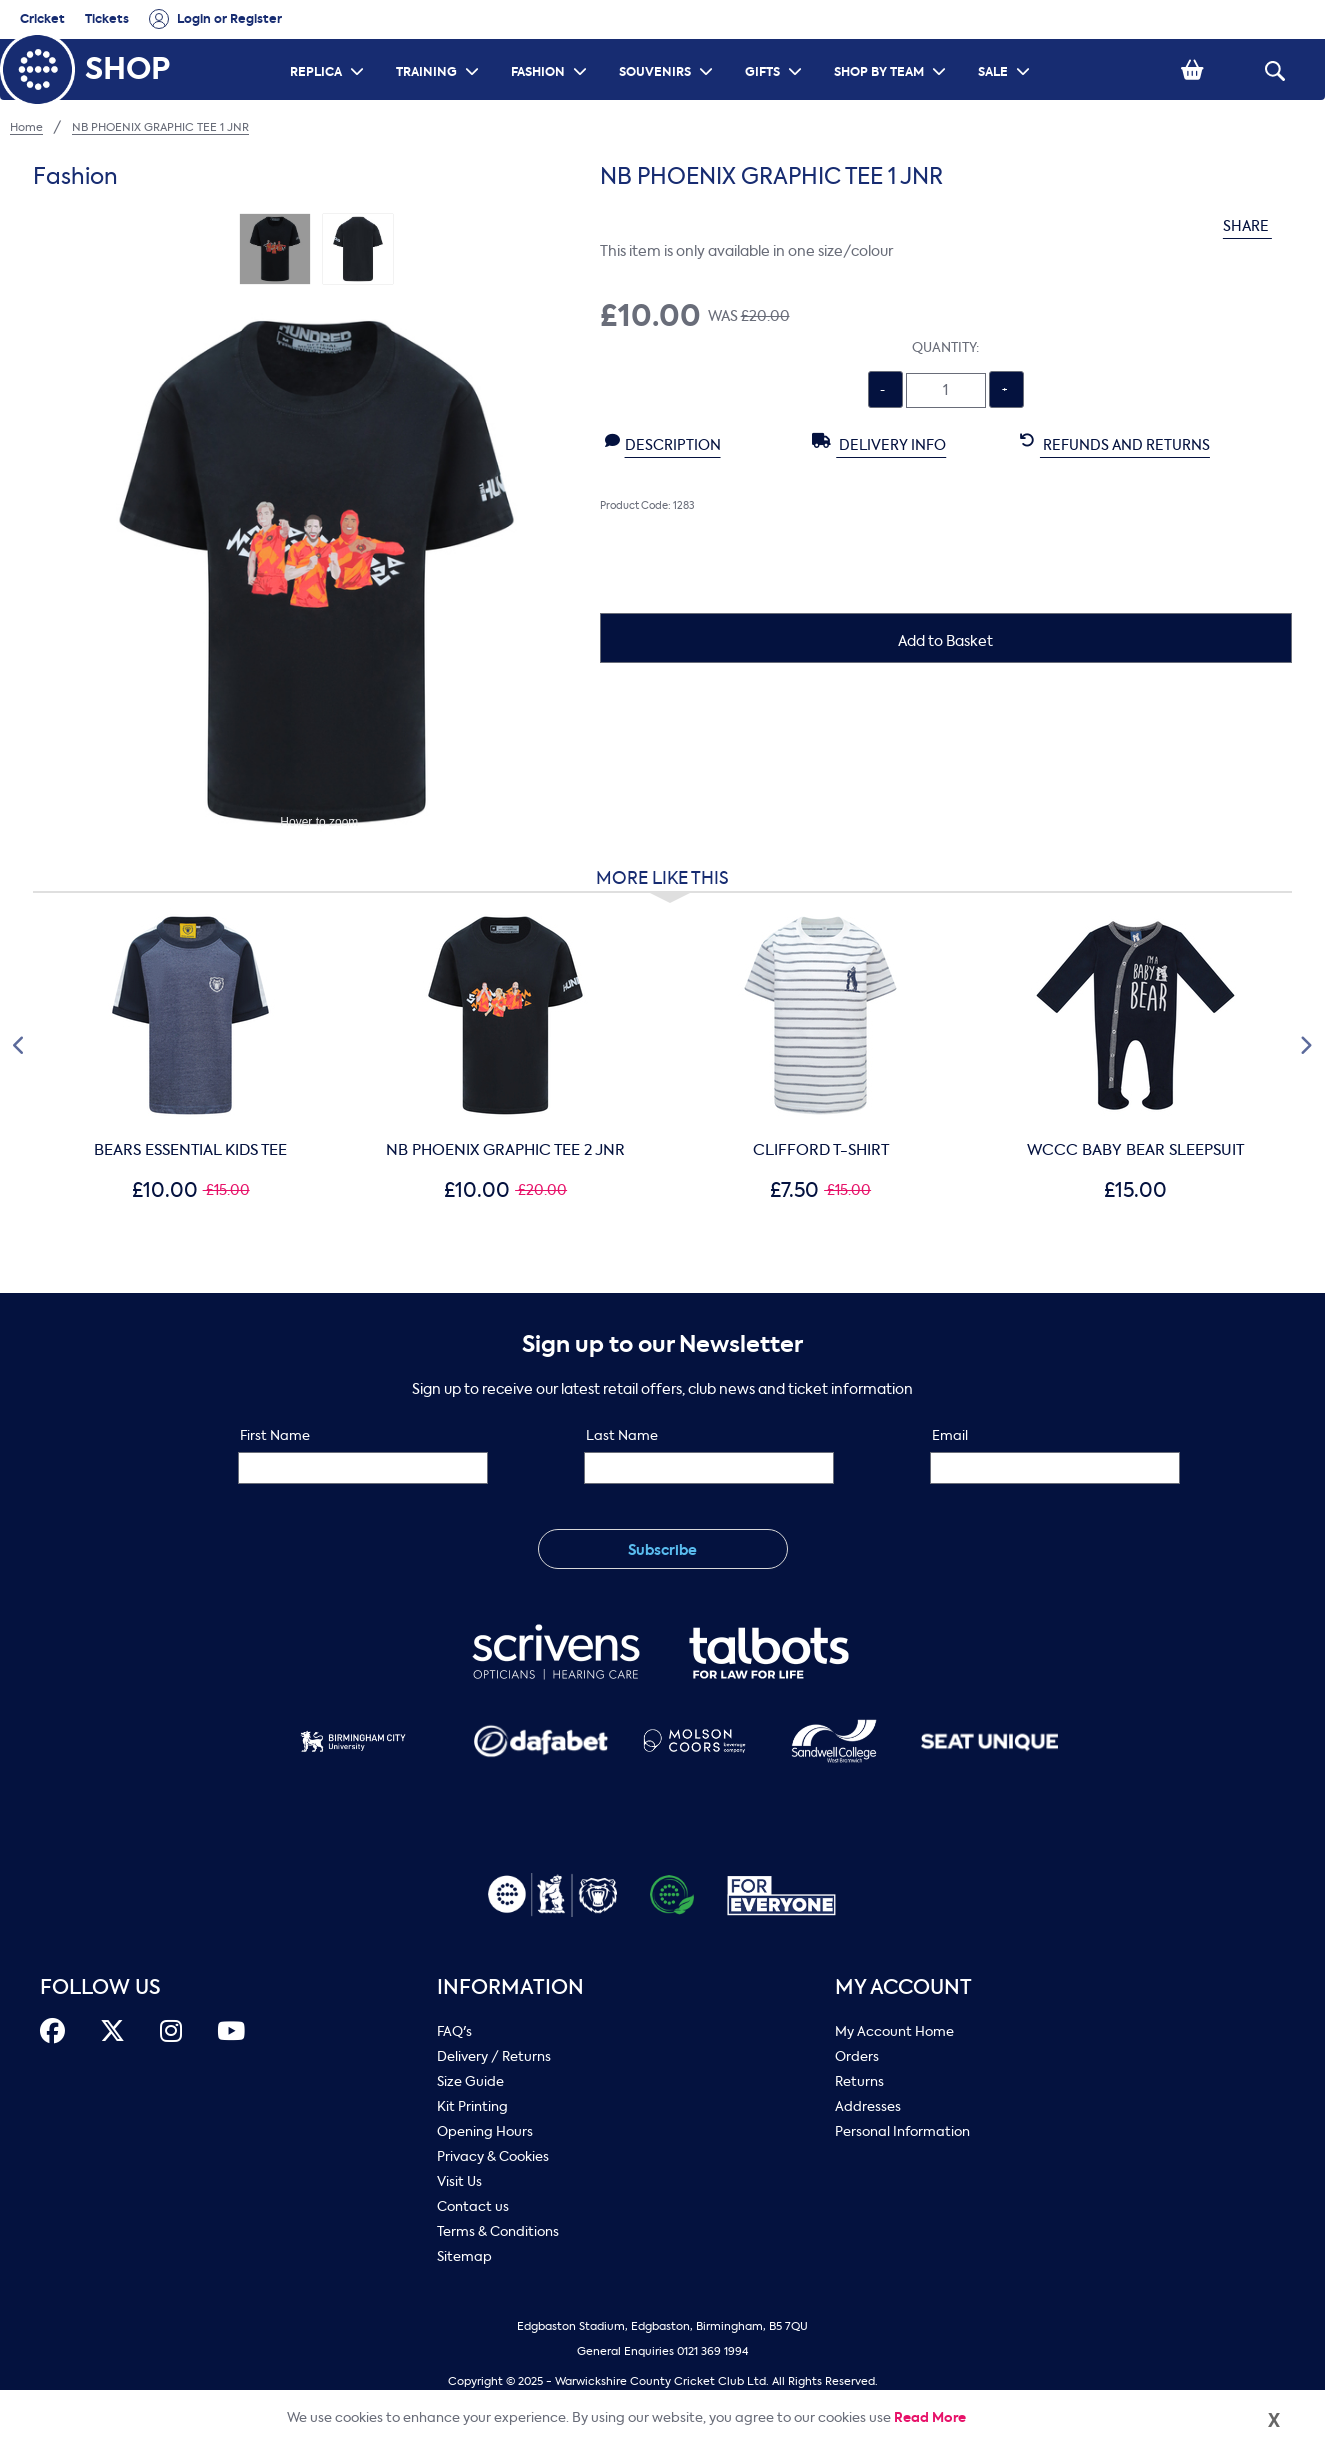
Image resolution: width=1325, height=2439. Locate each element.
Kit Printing (472, 2106)
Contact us (473, 2206)
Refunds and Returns (1115, 444)
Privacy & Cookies (493, 2156)
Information (510, 1987)
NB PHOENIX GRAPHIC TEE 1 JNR (160, 127)
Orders (857, 2056)
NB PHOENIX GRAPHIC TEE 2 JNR (505, 1150)
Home (26, 127)
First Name (275, 1435)
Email (950, 1435)
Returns (859, 2081)
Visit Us (459, 2181)
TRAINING (440, 45)
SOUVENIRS (668, 45)
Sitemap (464, 2256)
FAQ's (454, 2031)
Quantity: (945, 347)
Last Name (622, 1435)
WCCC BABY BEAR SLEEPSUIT (1135, 1150)
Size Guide (470, 2081)
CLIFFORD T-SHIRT (821, 1150)
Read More (930, 2417)
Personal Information (902, 2131)
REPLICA (329, 45)
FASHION (551, 45)
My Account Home (894, 2031)
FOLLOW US (100, 1987)
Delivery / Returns (494, 2056)
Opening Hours (485, 2131)
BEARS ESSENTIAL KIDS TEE (190, 1150)
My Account (903, 1987)
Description (663, 444)
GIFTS (776, 45)
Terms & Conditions (498, 2231)
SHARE (1257, 226)
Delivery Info (879, 444)
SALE (1006, 45)
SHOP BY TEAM (892, 45)
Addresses (868, 2106)
